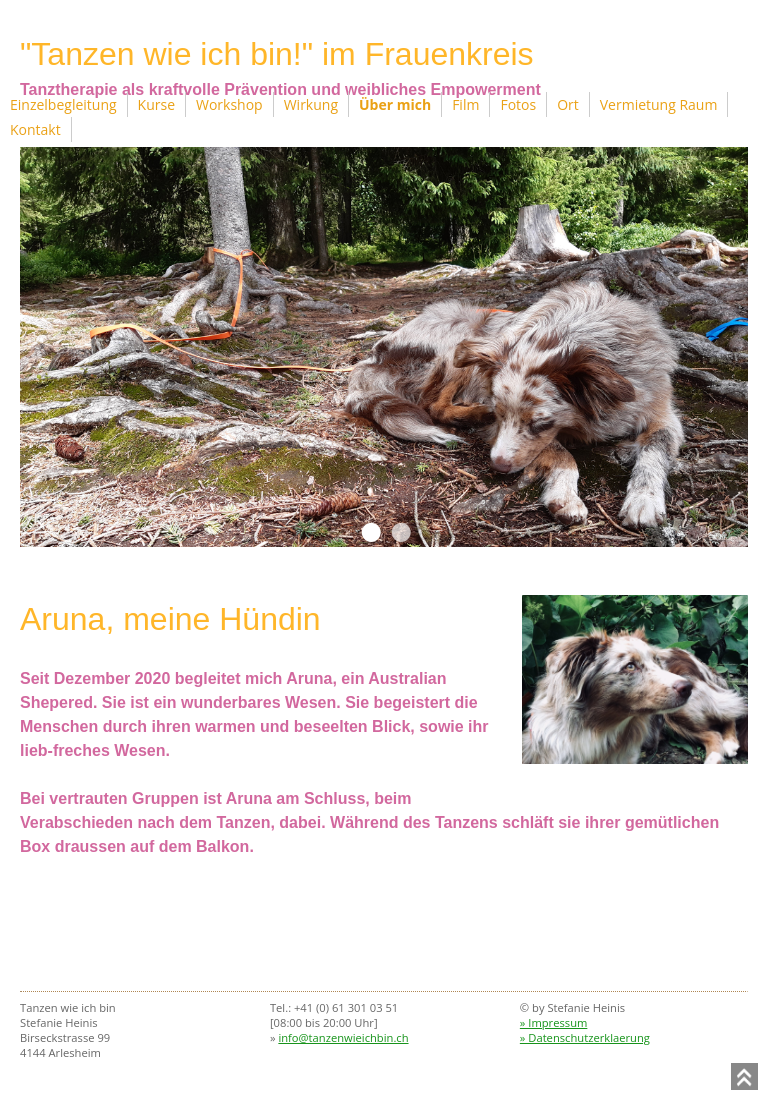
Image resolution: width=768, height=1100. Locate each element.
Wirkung (311, 104)
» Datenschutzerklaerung (585, 1037)
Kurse (156, 104)
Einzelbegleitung (63, 104)
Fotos (518, 104)
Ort (568, 104)
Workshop (229, 104)
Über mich (395, 104)
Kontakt (35, 129)
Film (465, 104)
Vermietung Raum (659, 104)
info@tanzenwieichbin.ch (343, 1037)
